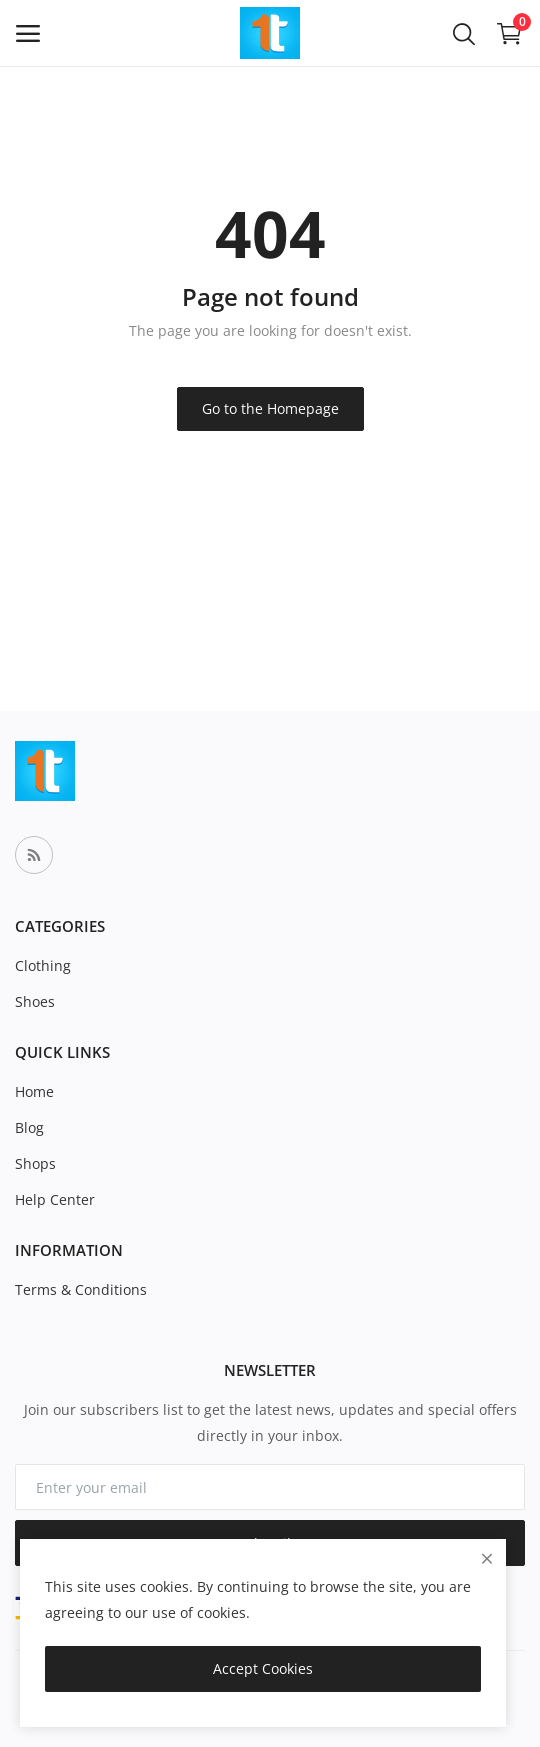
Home (34, 1091)
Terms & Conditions (81, 1289)
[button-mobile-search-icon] (464, 33)
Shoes (35, 1001)
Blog (29, 1127)
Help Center (55, 1199)
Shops (35, 1163)
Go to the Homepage (270, 408)
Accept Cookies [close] (263, 1668)
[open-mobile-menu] (28, 33)
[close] (487, 1558)
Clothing (43, 965)
